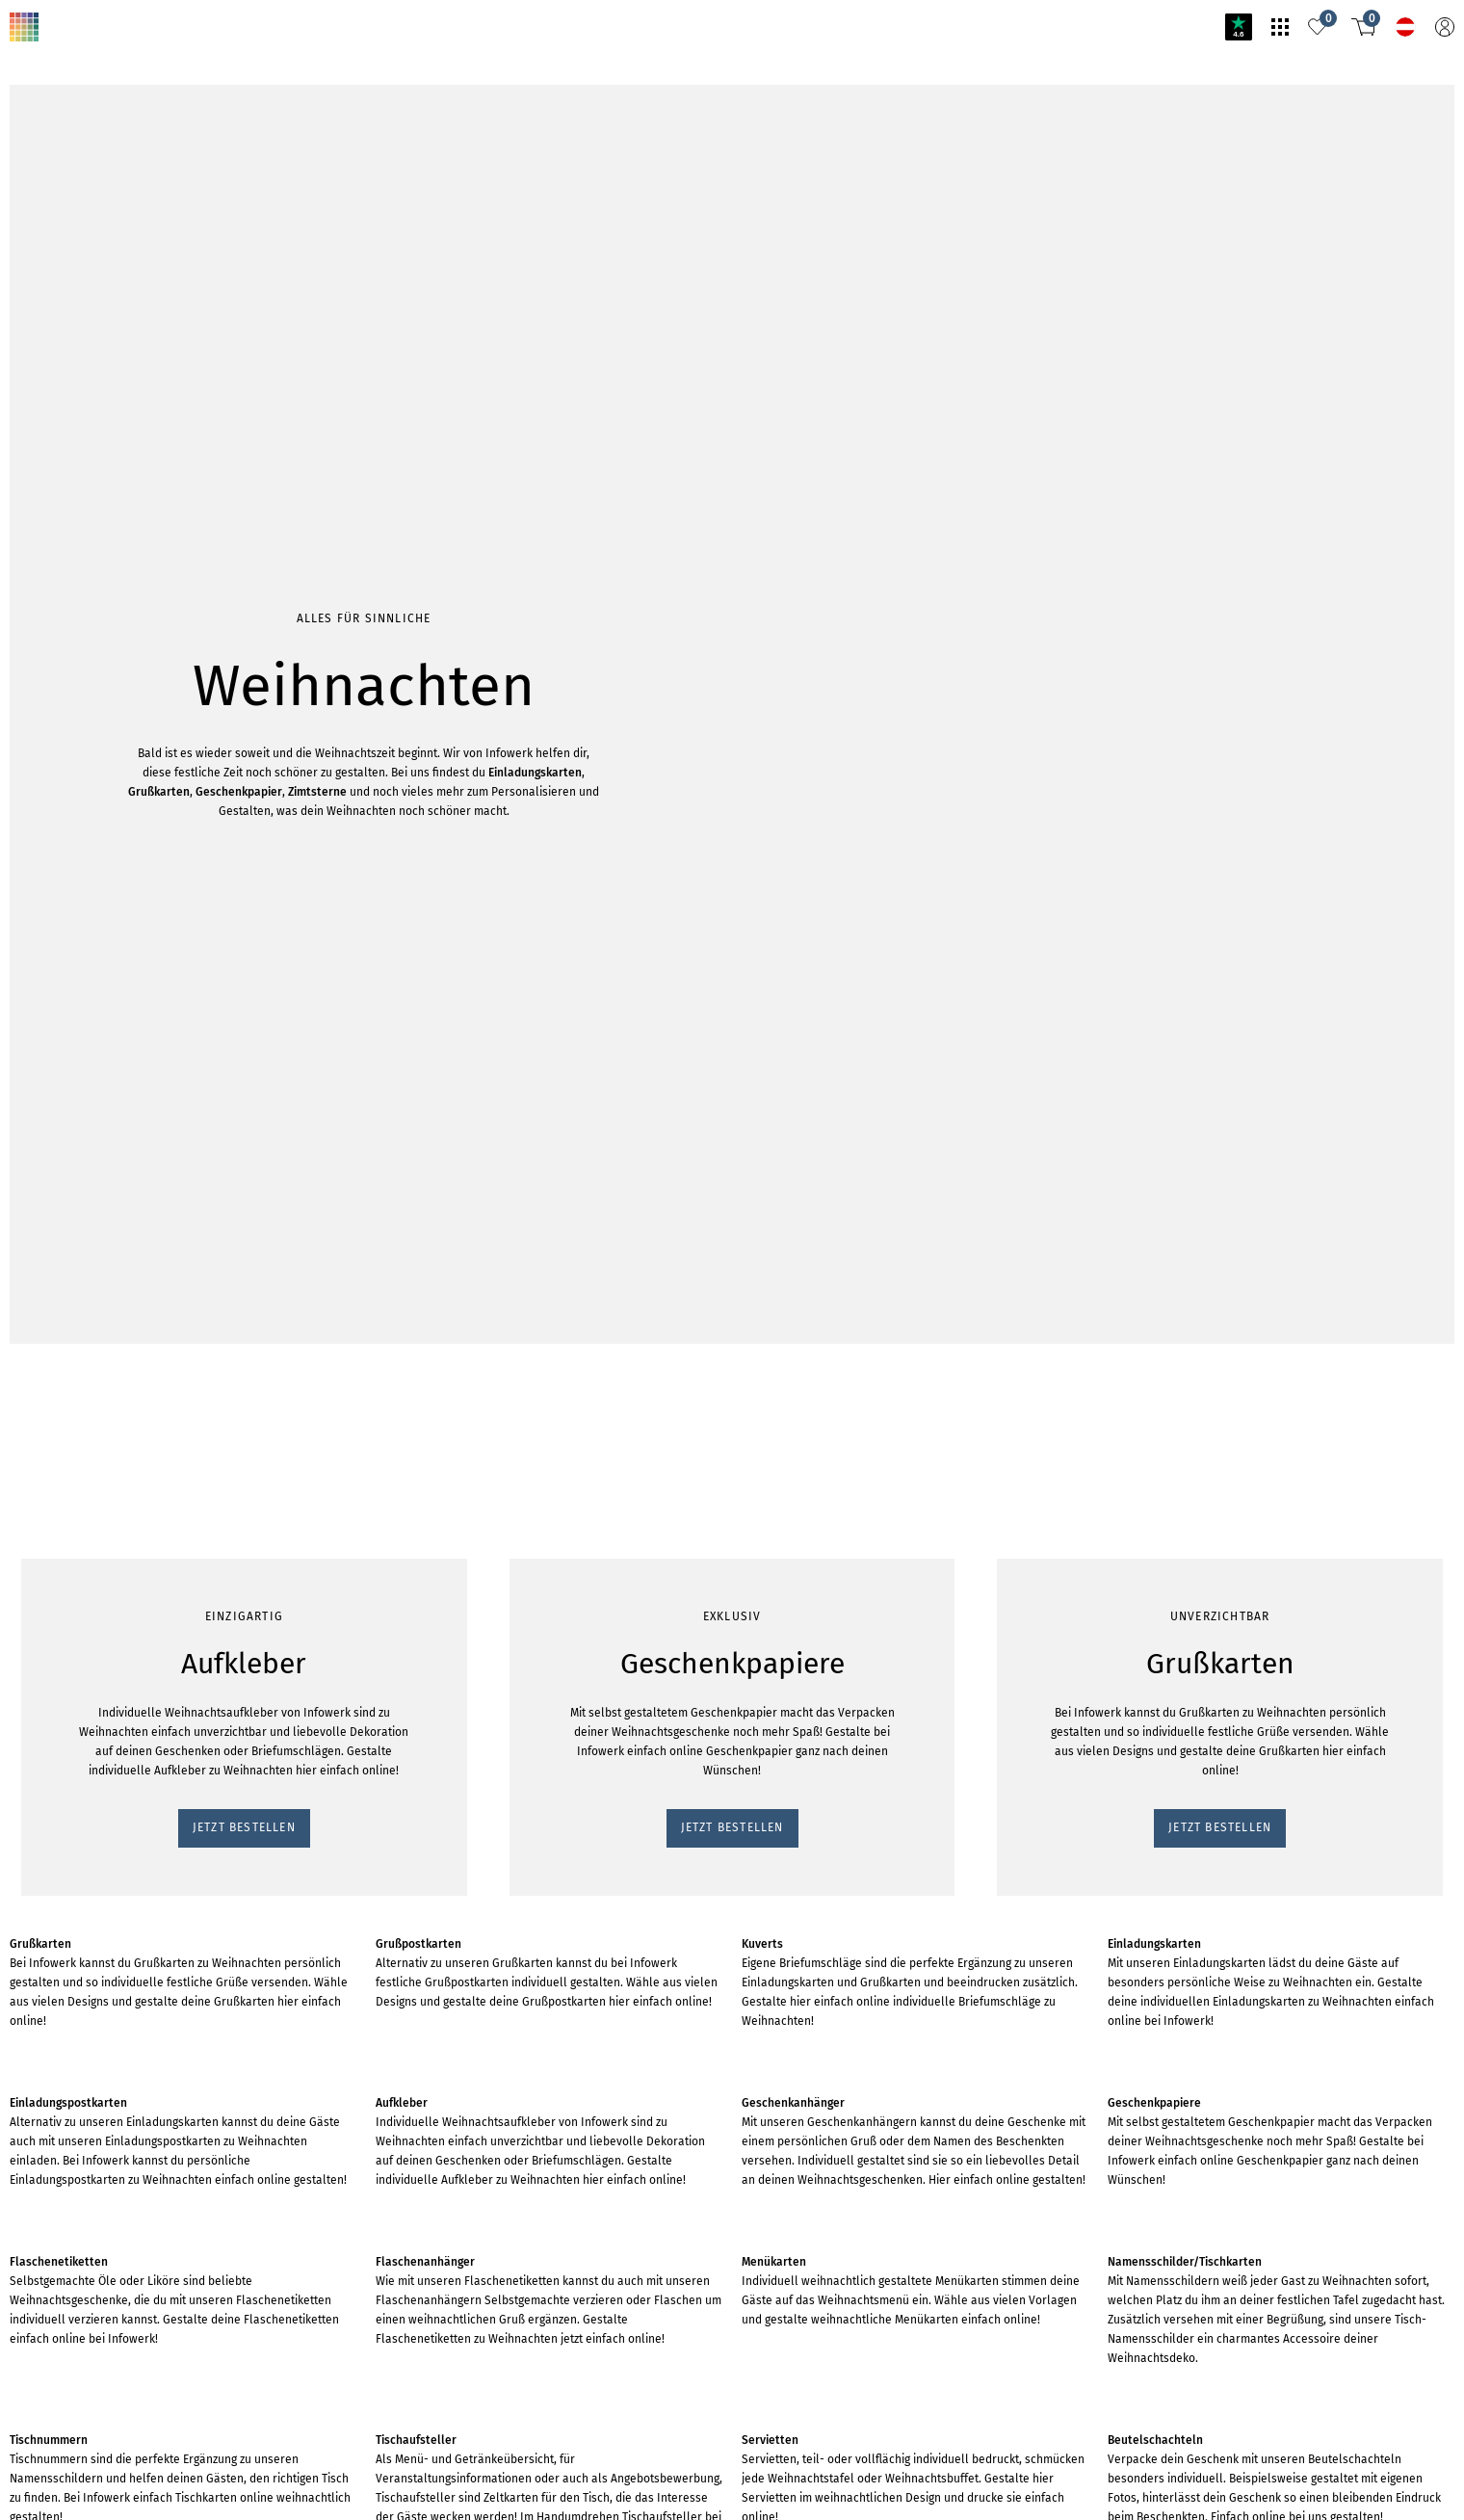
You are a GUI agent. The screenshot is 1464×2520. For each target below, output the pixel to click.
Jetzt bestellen (56, 302)
